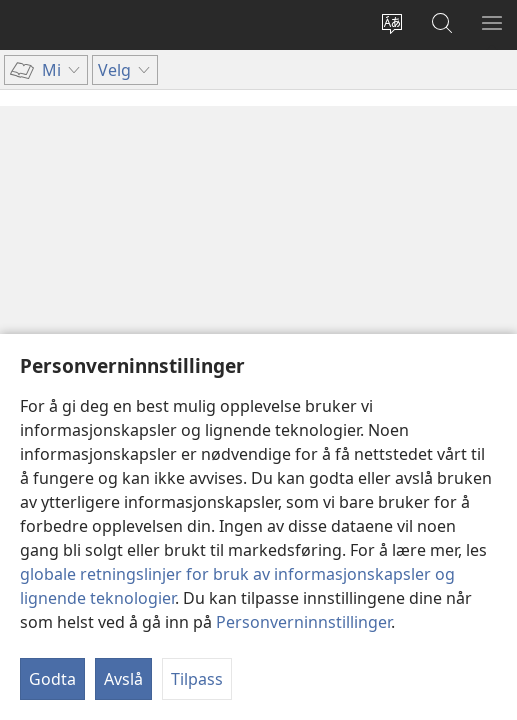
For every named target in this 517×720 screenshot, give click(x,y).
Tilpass (197, 679)
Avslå (123, 679)
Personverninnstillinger (303, 622)
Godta (52, 679)
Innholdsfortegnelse (117, 118)
